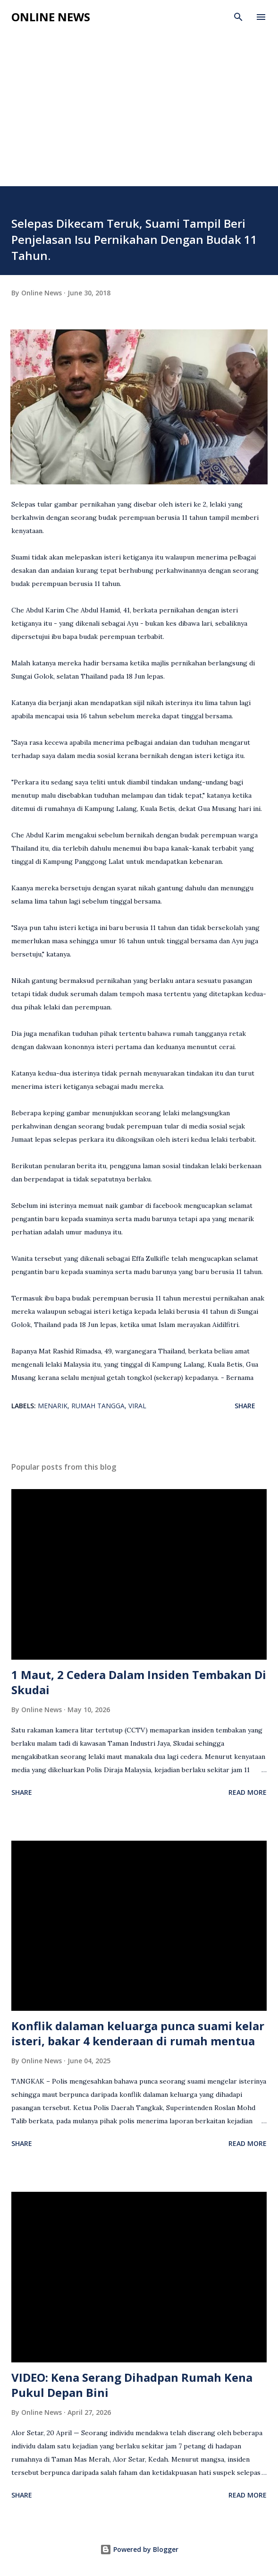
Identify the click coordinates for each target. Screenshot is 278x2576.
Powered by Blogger (139, 2549)
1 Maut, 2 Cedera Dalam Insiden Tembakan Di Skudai (138, 1682)
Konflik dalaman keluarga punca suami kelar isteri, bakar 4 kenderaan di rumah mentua (137, 2033)
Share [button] (245, 1405)
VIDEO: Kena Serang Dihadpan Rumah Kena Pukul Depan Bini (132, 2384)
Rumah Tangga (98, 1405)
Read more (247, 1792)
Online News (50, 17)
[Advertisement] (139, 115)
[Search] (238, 17)
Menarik (52, 1405)
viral (137, 1405)
